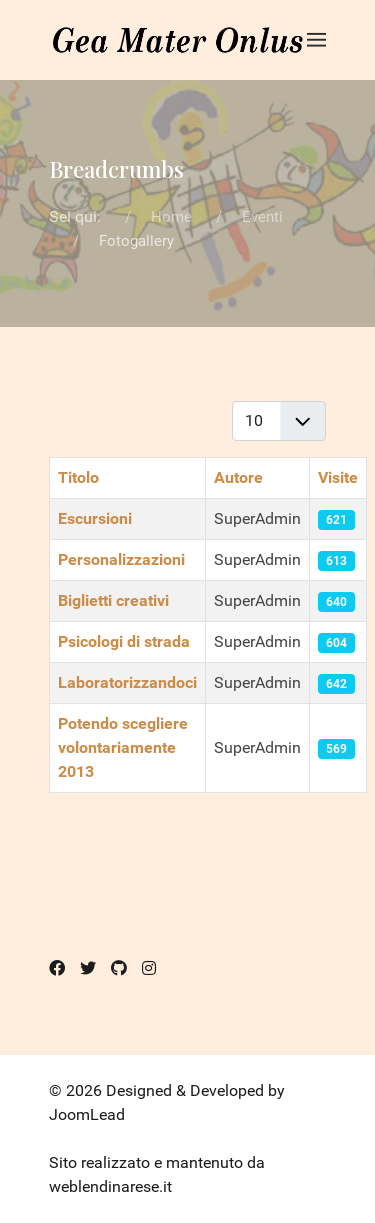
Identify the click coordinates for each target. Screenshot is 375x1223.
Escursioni (95, 518)
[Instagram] (149, 968)
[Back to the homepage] (178, 40)
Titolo (78, 477)
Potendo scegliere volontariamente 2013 (123, 747)
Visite (338, 477)
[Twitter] (88, 968)
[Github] (119, 968)
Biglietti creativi (113, 600)
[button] (316, 40)
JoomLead (87, 1114)
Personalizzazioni (121, 559)
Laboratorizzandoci (127, 682)
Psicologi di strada (124, 641)
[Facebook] (57, 968)
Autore (238, 477)
